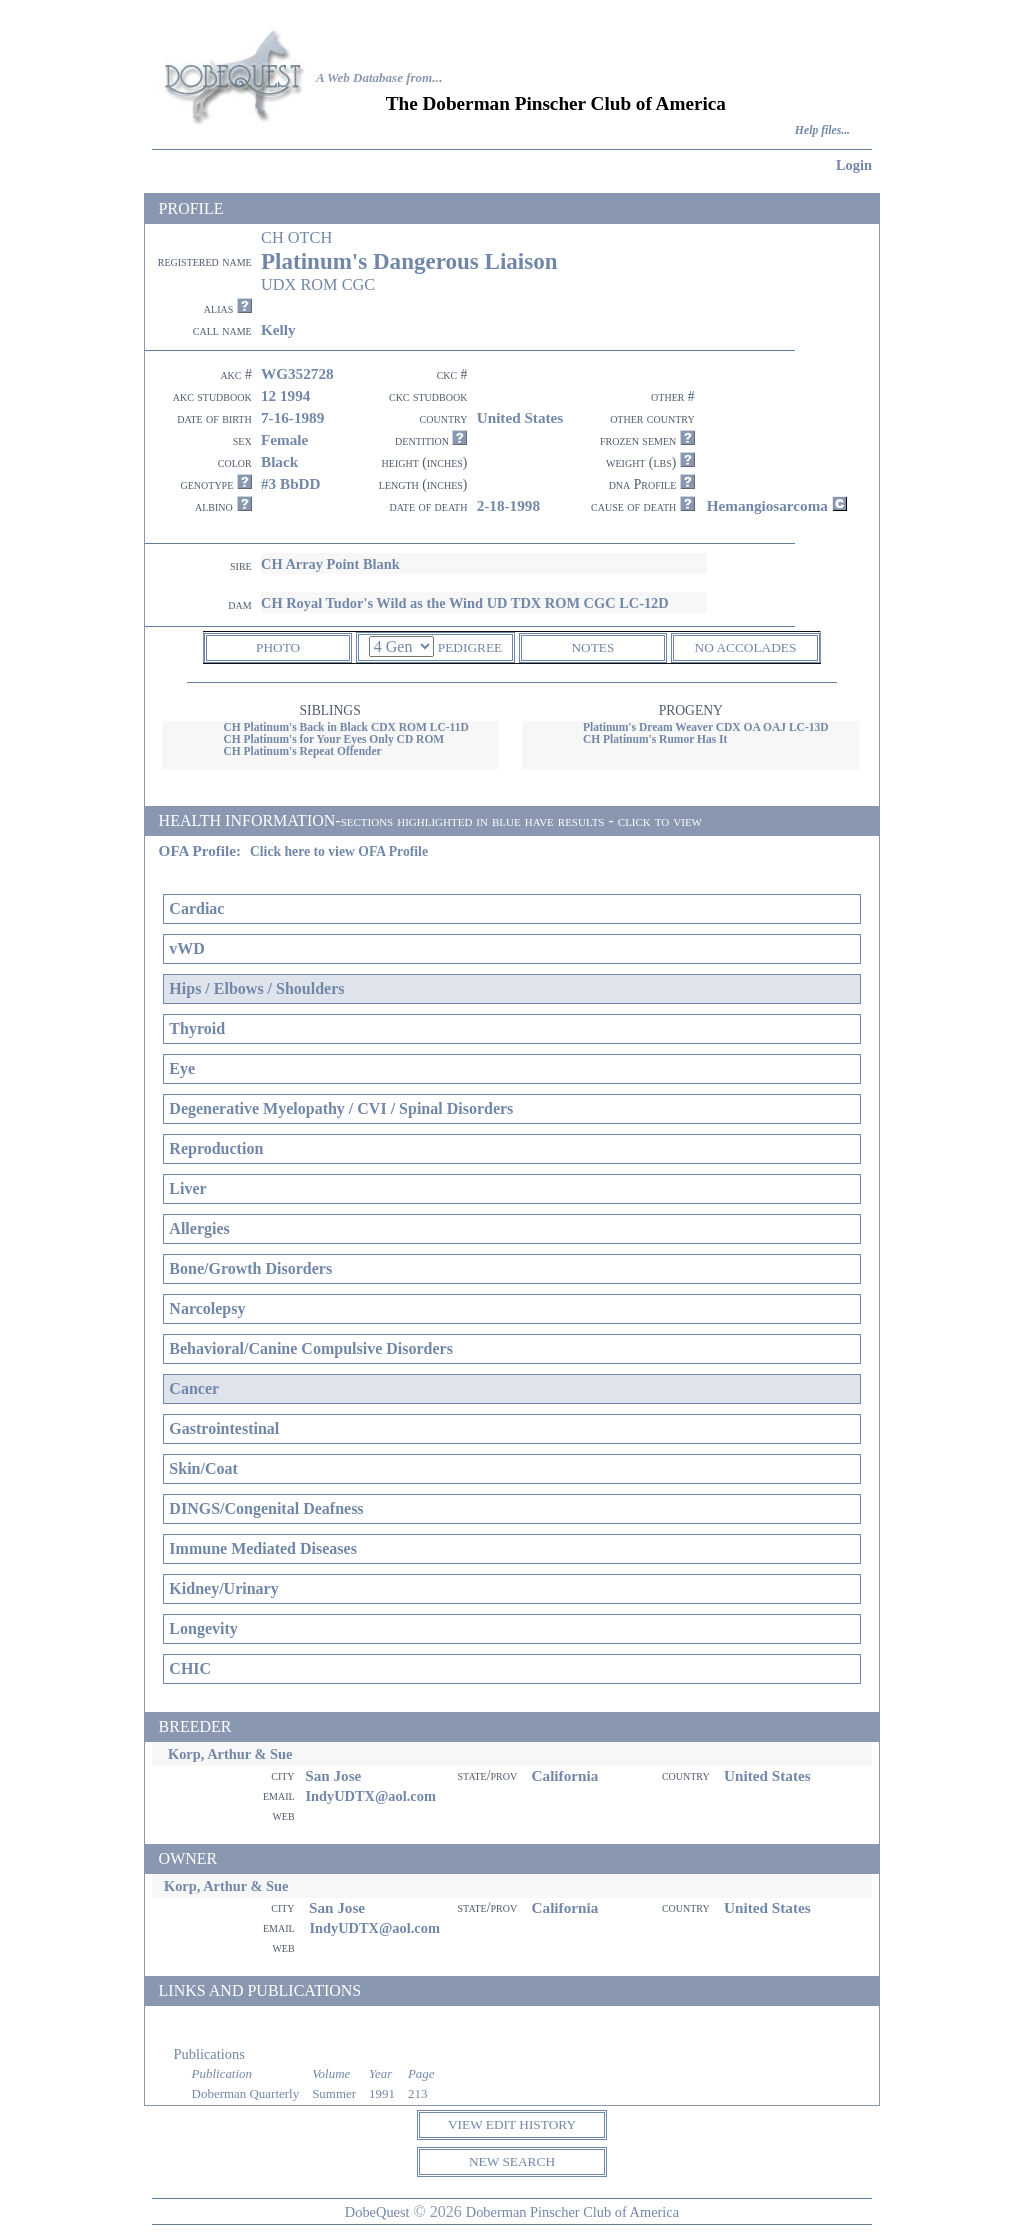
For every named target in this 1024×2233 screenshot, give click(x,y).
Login (854, 165)
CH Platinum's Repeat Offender (302, 751)
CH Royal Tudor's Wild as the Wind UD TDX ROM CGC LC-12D (465, 603)
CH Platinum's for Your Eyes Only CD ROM (333, 739)
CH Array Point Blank (330, 564)
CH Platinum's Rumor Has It (655, 739)
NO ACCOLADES (746, 647)
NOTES (592, 647)
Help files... (822, 130)
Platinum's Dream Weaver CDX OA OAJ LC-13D (706, 727)
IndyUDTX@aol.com (370, 1796)
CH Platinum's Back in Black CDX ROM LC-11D (345, 727)
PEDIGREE (470, 647)
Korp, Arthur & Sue (230, 1754)
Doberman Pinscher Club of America (572, 2212)
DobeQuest (377, 2212)
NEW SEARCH (512, 2161)
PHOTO (278, 647)
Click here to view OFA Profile (339, 851)
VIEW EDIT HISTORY (512, 2124)
